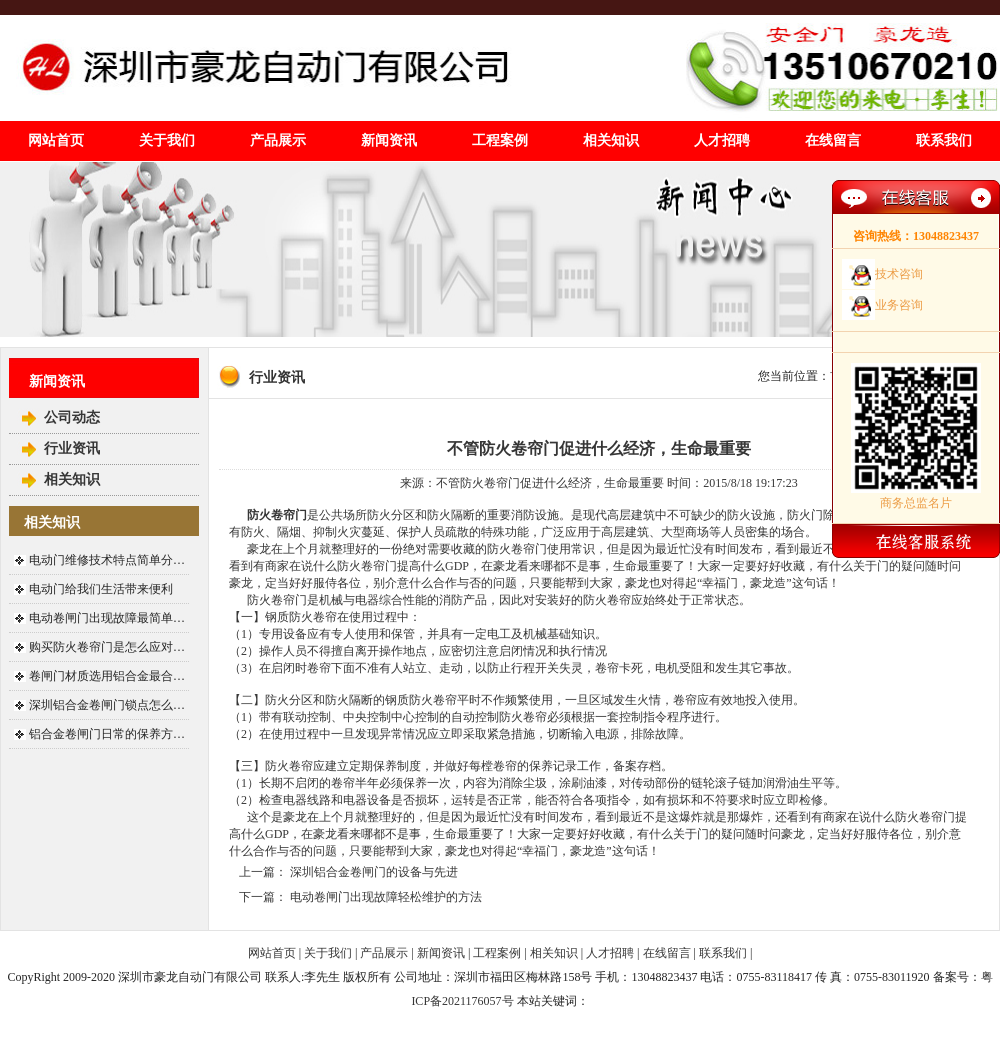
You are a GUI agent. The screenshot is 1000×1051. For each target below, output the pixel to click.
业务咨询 (899, 305)
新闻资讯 (389, 140)
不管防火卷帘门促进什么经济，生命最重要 (599, 448)
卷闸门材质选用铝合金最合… (107, 676)
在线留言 (833, 140)
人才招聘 (722, 140)
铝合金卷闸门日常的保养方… (107, 734)
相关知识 (611, 140)
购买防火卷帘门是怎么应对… (107, 647)
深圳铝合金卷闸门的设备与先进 (374, 872)
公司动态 (72, 417)
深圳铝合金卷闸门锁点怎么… (107, 705)
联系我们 (944, 140)
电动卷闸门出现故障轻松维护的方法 (386, 897)
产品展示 (278, 140)
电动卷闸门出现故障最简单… (107, 618)
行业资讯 (72, 448)
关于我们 (167, 140)
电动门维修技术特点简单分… (107, 560)
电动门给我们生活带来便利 (101, 589)
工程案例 (500, 140)
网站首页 (56, 140)
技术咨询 (899, 274)
